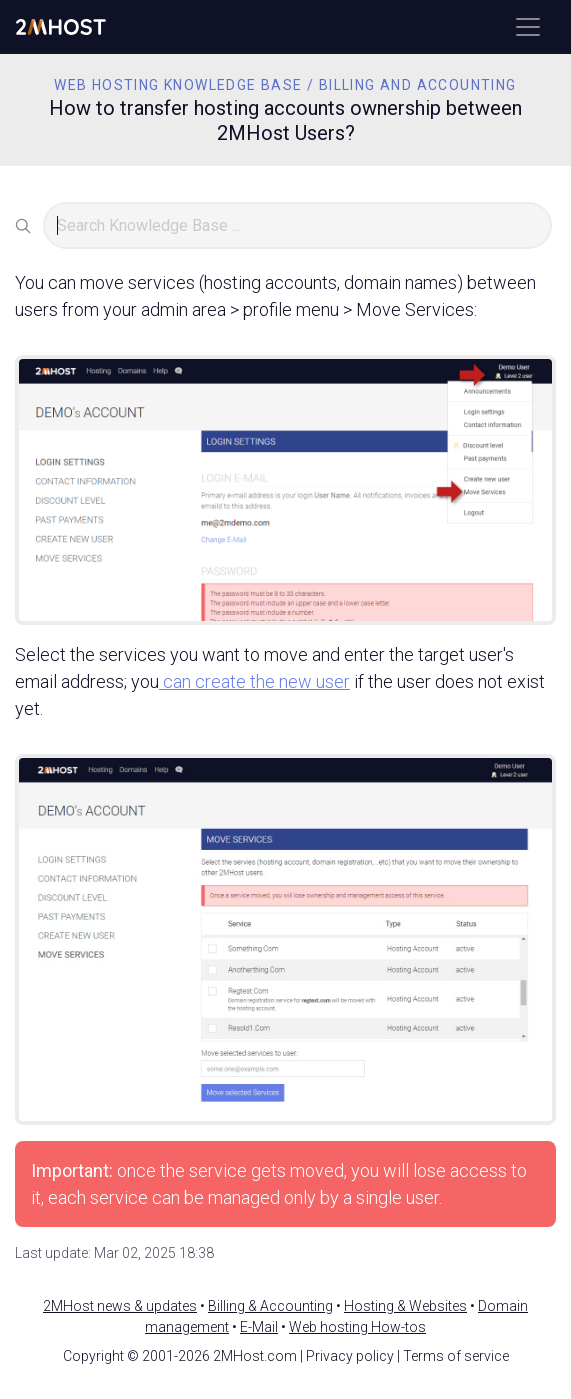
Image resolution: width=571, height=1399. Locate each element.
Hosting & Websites (405, 1306)
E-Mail (259, 1327)
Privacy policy (350, 1356)
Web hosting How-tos (357, 1327)
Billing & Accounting (270, 1306)
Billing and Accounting (418, 85)
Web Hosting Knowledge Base (178, 85)
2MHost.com (255, 1356)
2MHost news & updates (120, 1306)
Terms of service (456, 1356)
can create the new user (254, 681)
